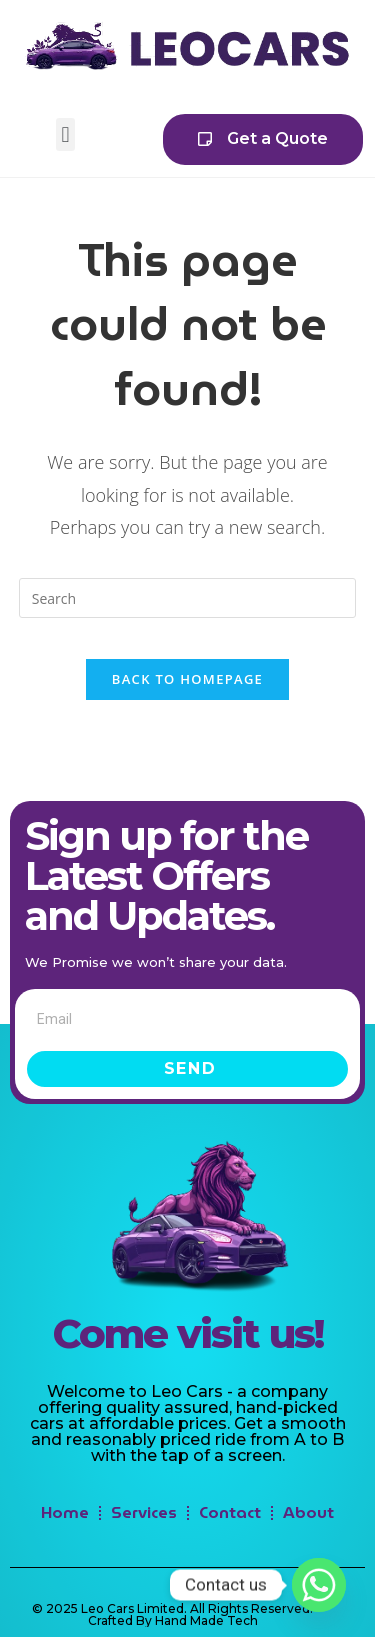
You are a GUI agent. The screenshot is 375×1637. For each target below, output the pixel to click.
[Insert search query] (188, 598)
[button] (65, 134)
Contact (230, 1512)
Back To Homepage (187, 679)
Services (144, 1512)
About (308, 1512)
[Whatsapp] (319, 1585)
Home (65, 1512)
